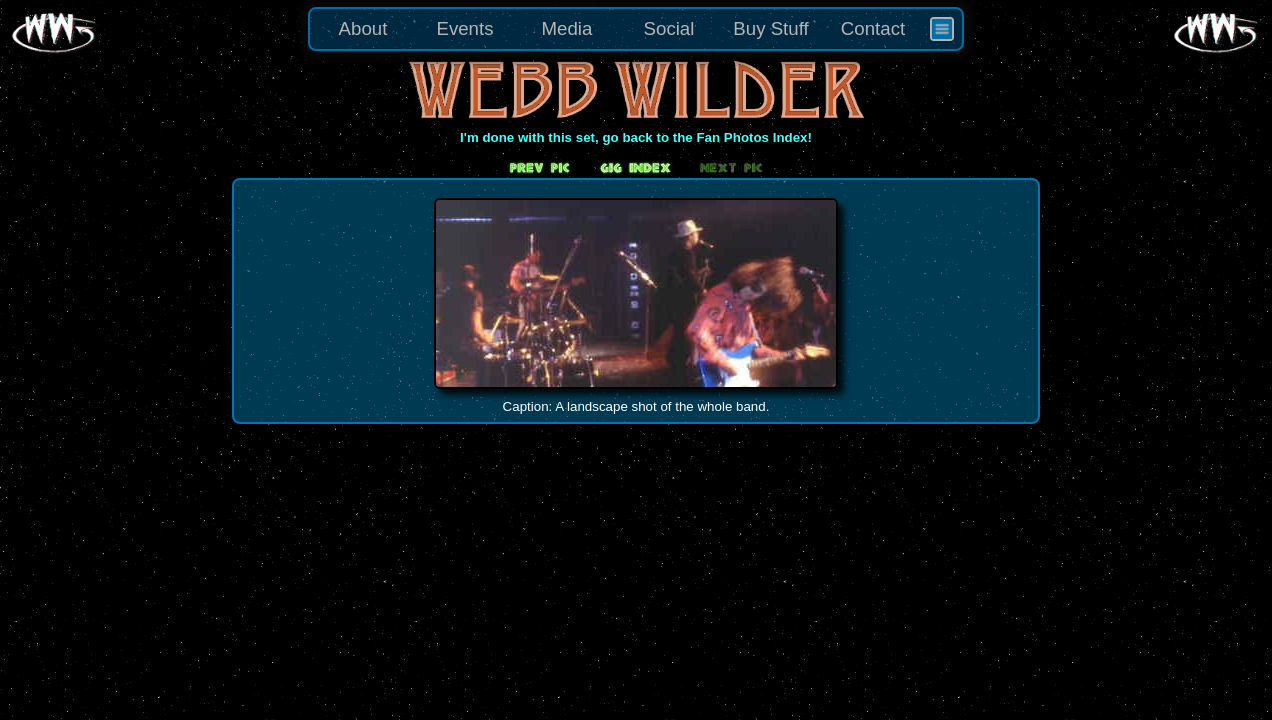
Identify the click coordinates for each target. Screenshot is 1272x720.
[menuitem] (942, 29)
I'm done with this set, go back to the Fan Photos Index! (636, 137)
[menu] (636, 29)
